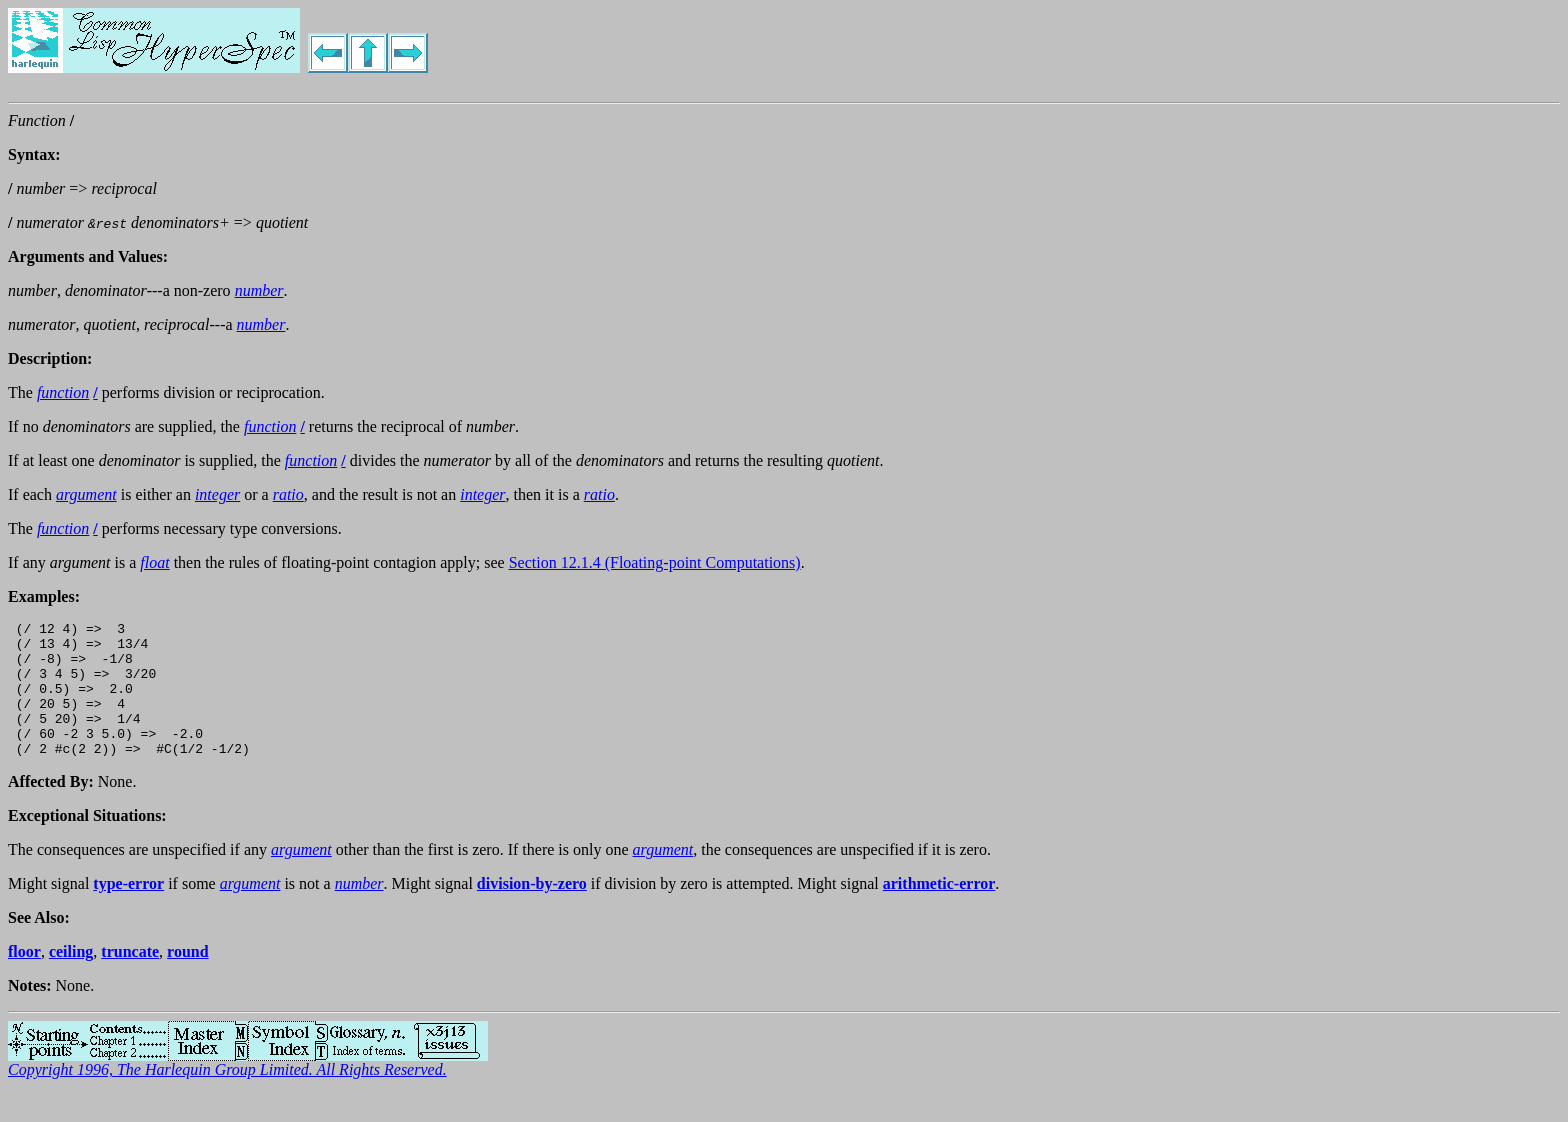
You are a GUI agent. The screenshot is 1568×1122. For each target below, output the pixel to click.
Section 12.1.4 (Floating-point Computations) (655, 562)
